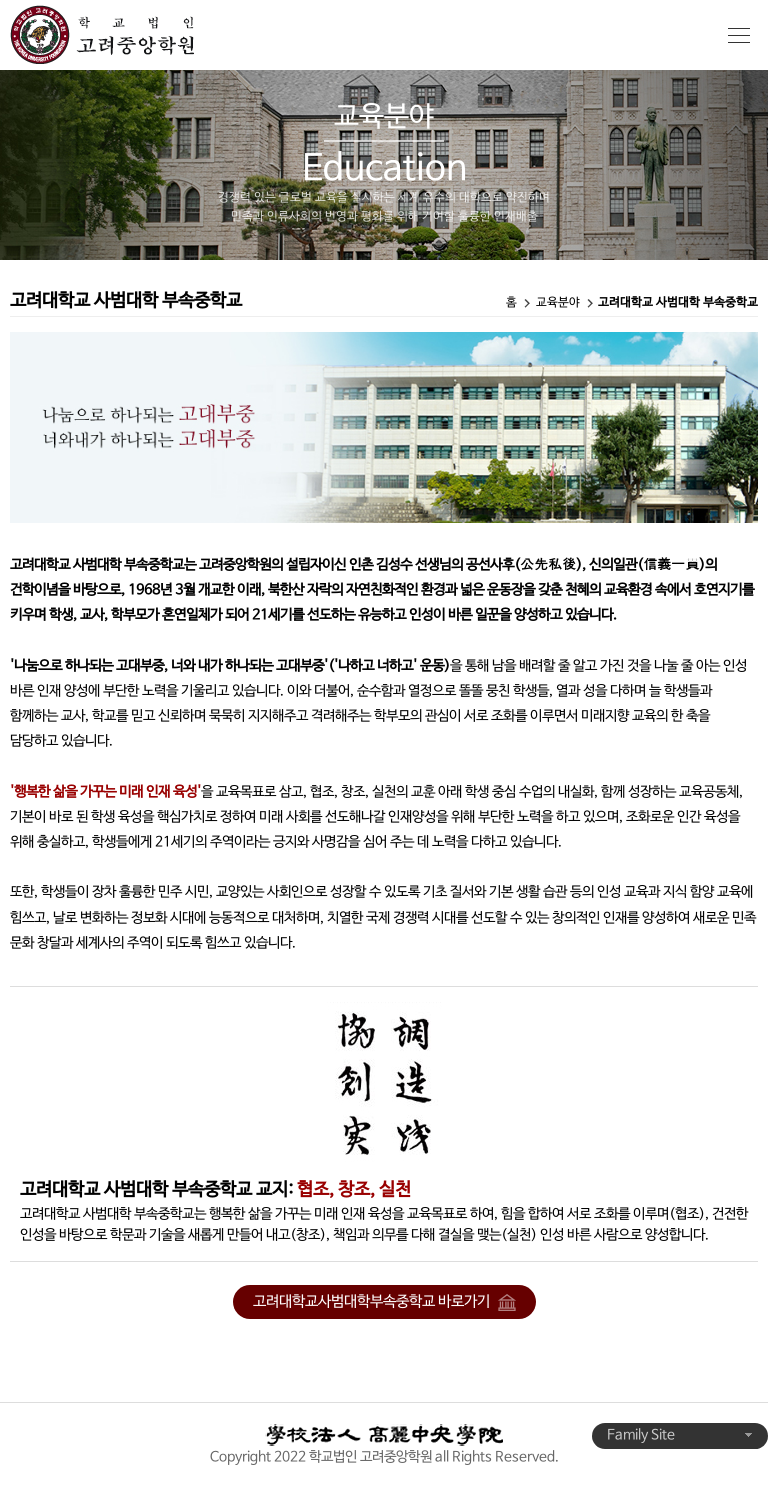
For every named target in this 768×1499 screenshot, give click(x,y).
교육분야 (558, 303)
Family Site (680, 1435)
